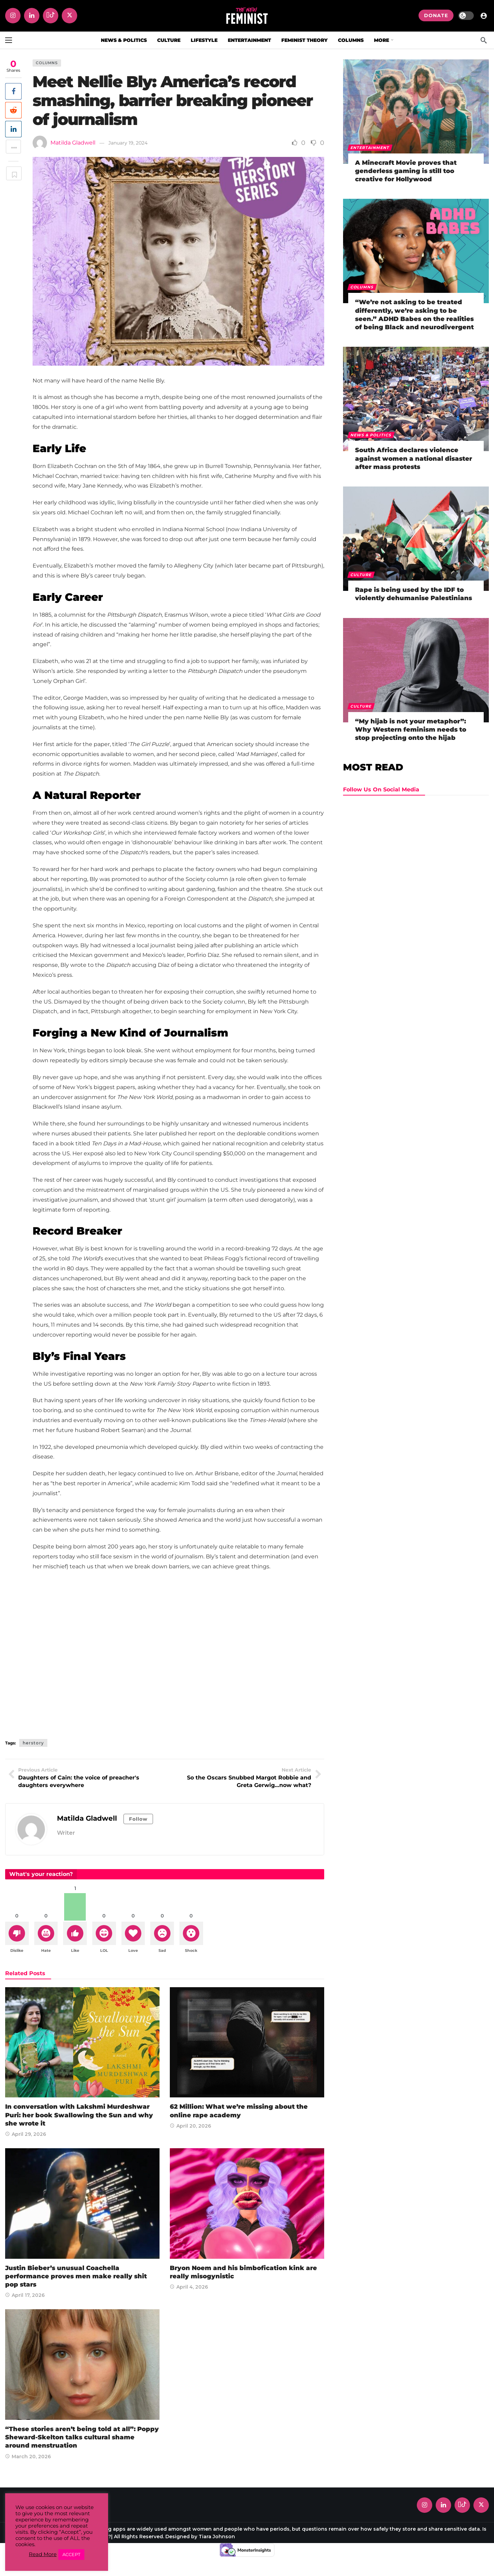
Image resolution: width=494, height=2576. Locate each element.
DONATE (436, 15)
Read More (43, 2554)
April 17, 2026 (25, 2296)
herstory (33, 1742)
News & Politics (371, 435)
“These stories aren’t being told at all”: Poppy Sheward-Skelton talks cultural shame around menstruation (82, 2438)
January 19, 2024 (128, 143)
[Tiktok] (50, 15)
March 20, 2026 (28, 2457)
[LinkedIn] (31, 15)
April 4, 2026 (189, 2288)
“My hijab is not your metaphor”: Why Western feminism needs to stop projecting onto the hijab (410, 730)
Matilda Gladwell (72, 142)
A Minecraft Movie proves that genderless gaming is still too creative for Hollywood (406, 171)
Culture (361, 574)
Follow (138, 1819)
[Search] (484, 40)
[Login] (484, 15)
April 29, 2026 (25, 2135)
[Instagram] (13, 15)
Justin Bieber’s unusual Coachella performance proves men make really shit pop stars (76, 2277)
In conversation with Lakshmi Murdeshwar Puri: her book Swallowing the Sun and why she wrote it (79, 2116)
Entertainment (370, 147)
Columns (47, 62)
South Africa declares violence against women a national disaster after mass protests (413, 458)
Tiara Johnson (217, 2538)
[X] (69, 15)
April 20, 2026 (190, 2127)
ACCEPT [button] (71, 2554)
